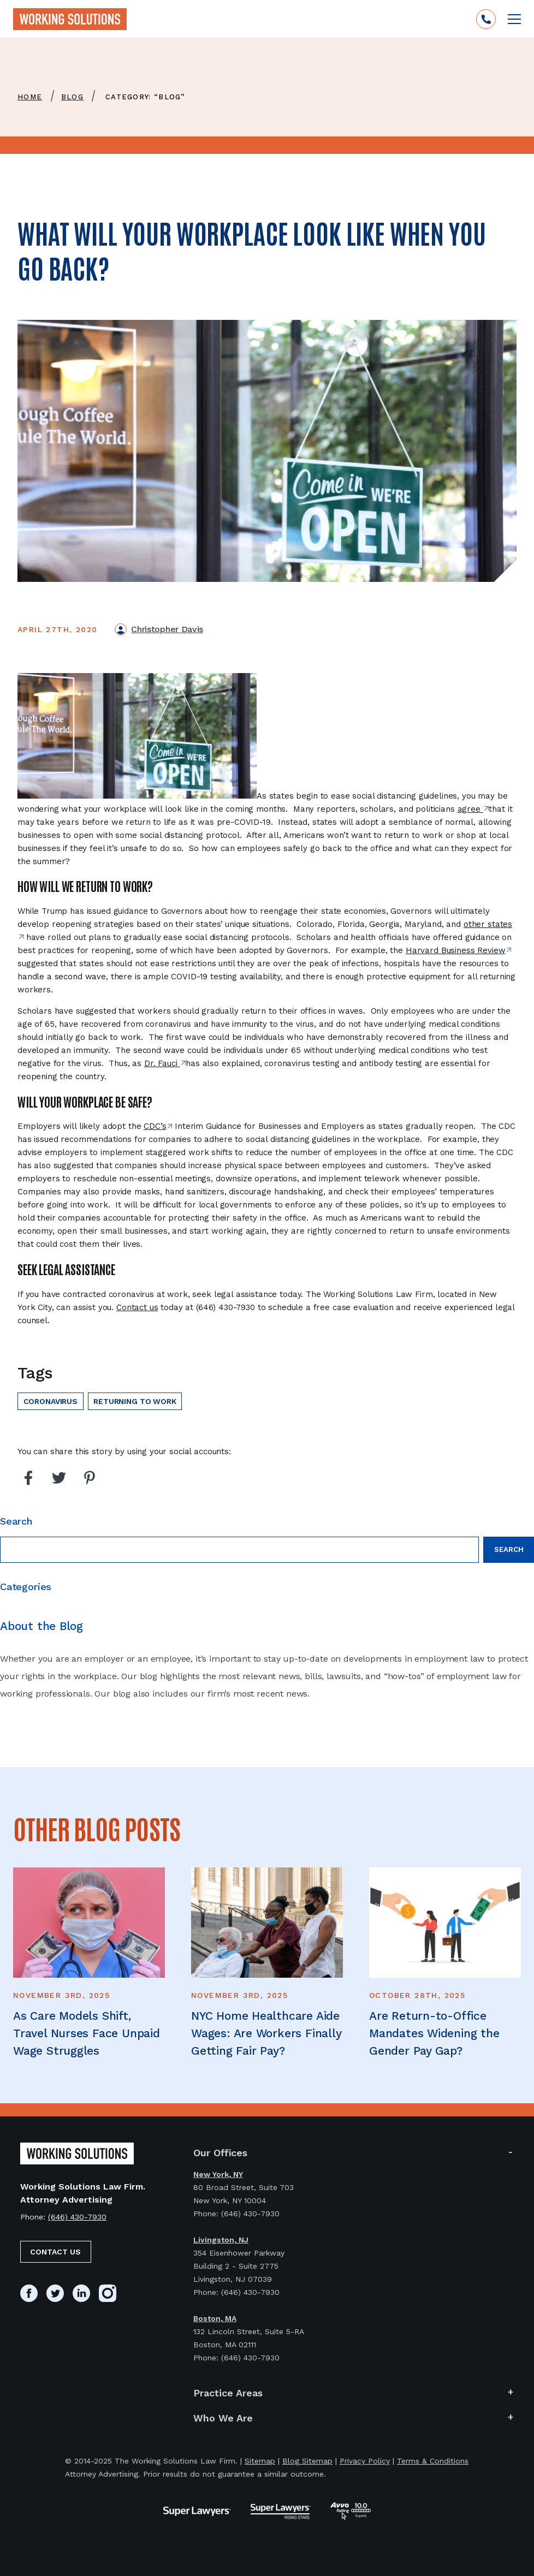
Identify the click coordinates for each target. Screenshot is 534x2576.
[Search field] (239, 1550)
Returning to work (134, 1401)
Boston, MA (214, 2318)
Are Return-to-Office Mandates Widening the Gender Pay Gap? (434, 2033)
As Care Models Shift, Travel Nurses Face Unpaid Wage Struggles (86, 2033)
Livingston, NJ (220, 2239)
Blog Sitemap (307, 2460)
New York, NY (218, 2174)
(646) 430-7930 (77, 2216)
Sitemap (260, 2460)
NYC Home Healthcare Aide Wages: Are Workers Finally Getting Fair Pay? (266, 2033)
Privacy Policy (365, 2460)
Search (509, 1549)
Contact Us (55, 2251)
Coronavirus (50, 1401)
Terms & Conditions (432, 2460)
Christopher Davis (167, 629)
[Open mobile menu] (514, 19)
